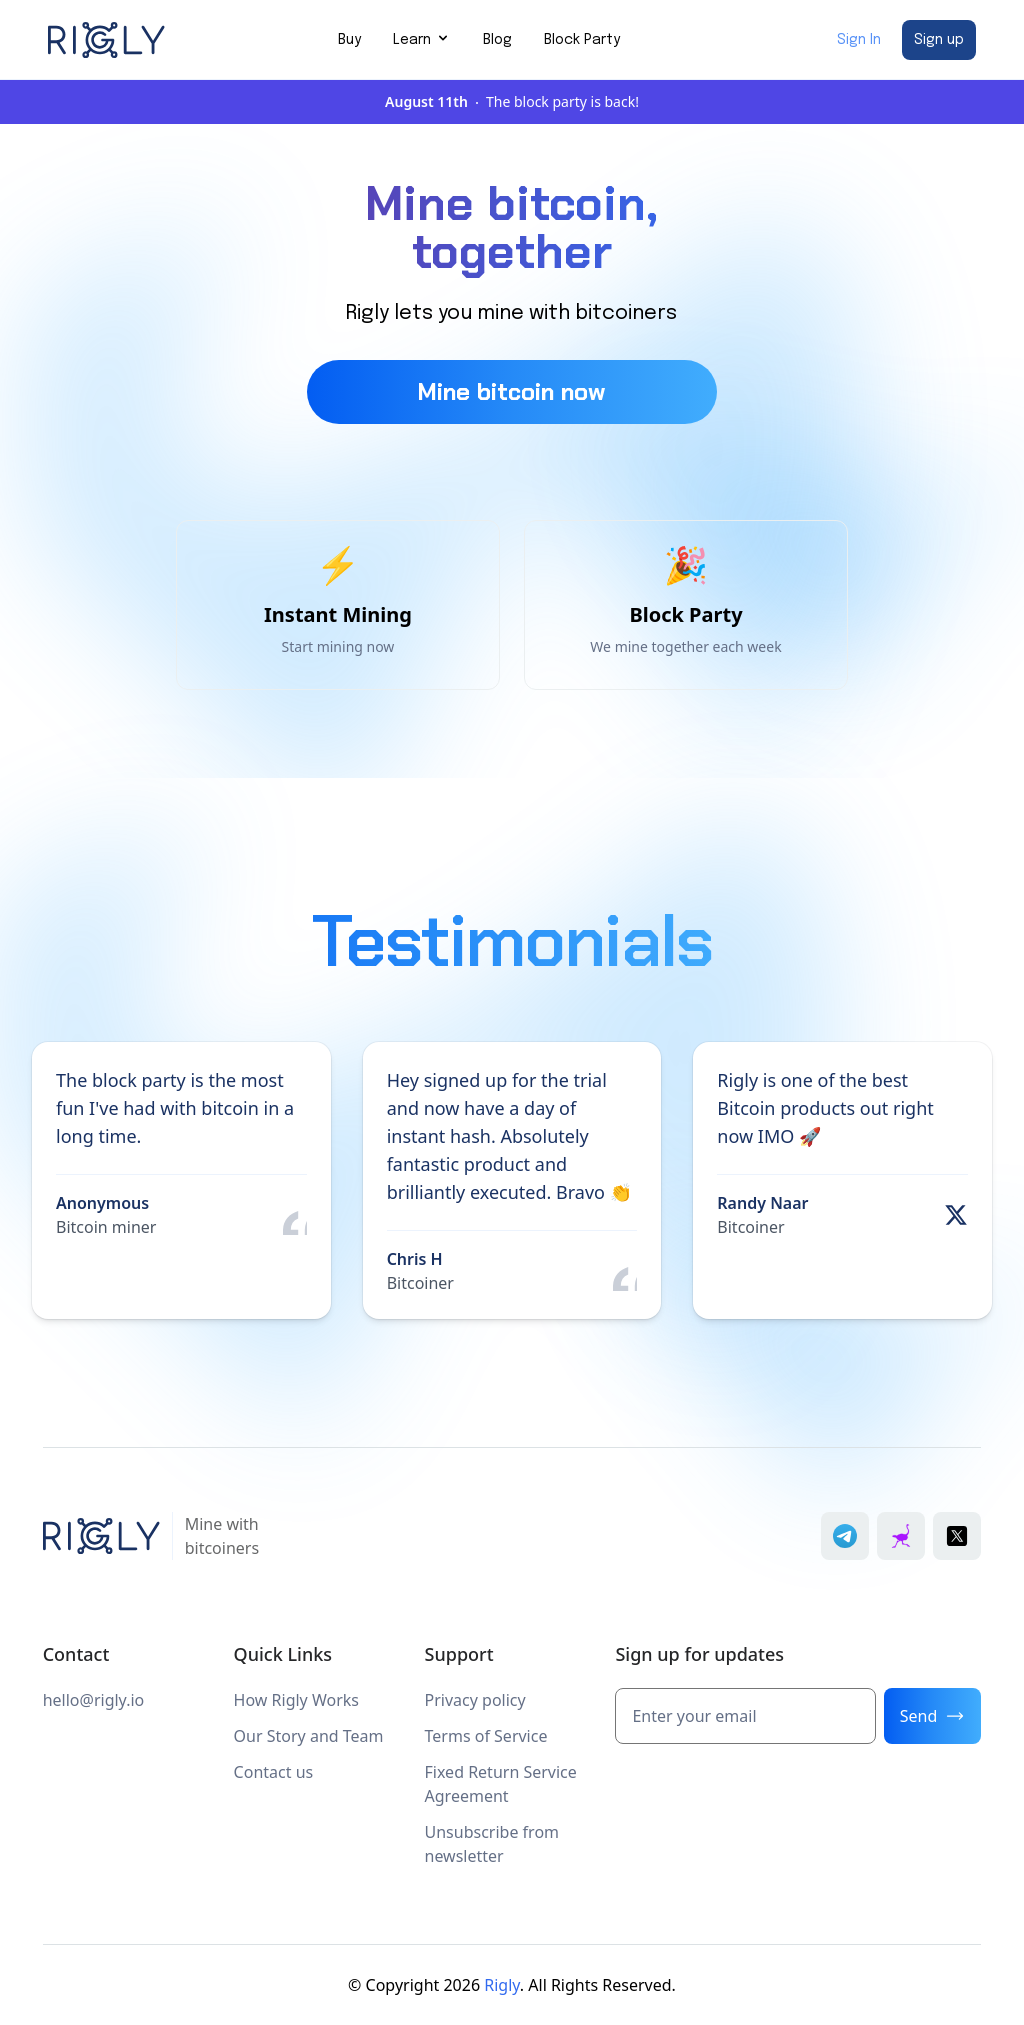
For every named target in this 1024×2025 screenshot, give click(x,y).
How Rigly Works (296, 1700)
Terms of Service (486, 1736)
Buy (349, 40)
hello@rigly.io (94, 1700)
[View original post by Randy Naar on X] (956, 1215)
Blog (497, 40)
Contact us (274, 1772)
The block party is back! (512, 101)
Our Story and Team (309, 1736)
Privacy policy (475, 1700)
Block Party (582, 40)
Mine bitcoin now (511, 391)
